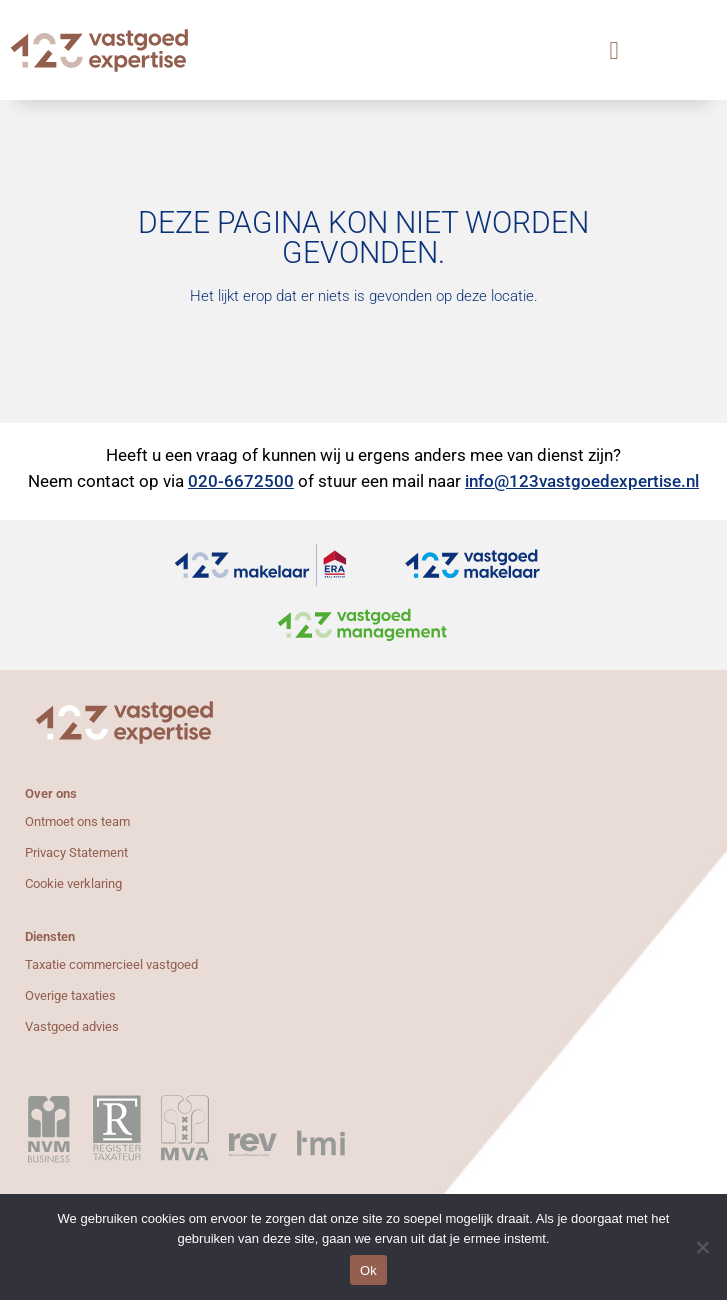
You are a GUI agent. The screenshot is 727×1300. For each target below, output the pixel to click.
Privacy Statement (76, 852)
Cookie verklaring (73, 883)
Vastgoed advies (72, 1026)
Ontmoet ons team (77, 821)
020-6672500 (241, 481)
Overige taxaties (70, 995)
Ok (368, 1270)
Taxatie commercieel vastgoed (111, 964)
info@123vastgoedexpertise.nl (582, 481)
